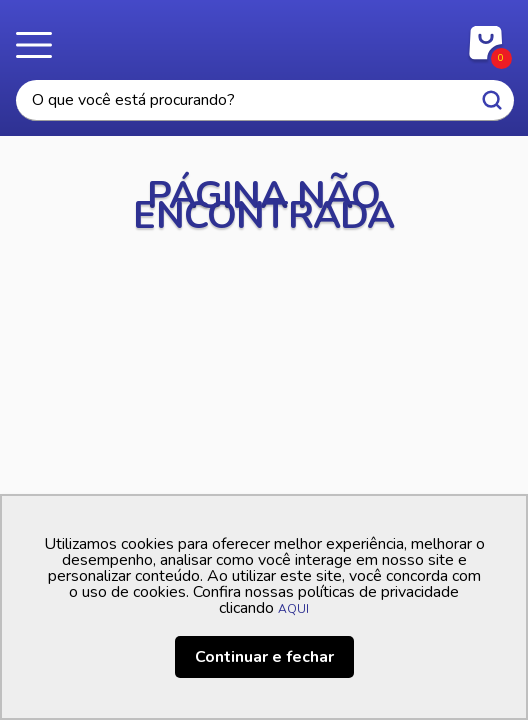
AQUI (293, 609)
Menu (40, 45)
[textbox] (265, 100)
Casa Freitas (264, 38)
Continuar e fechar (264, 657)
